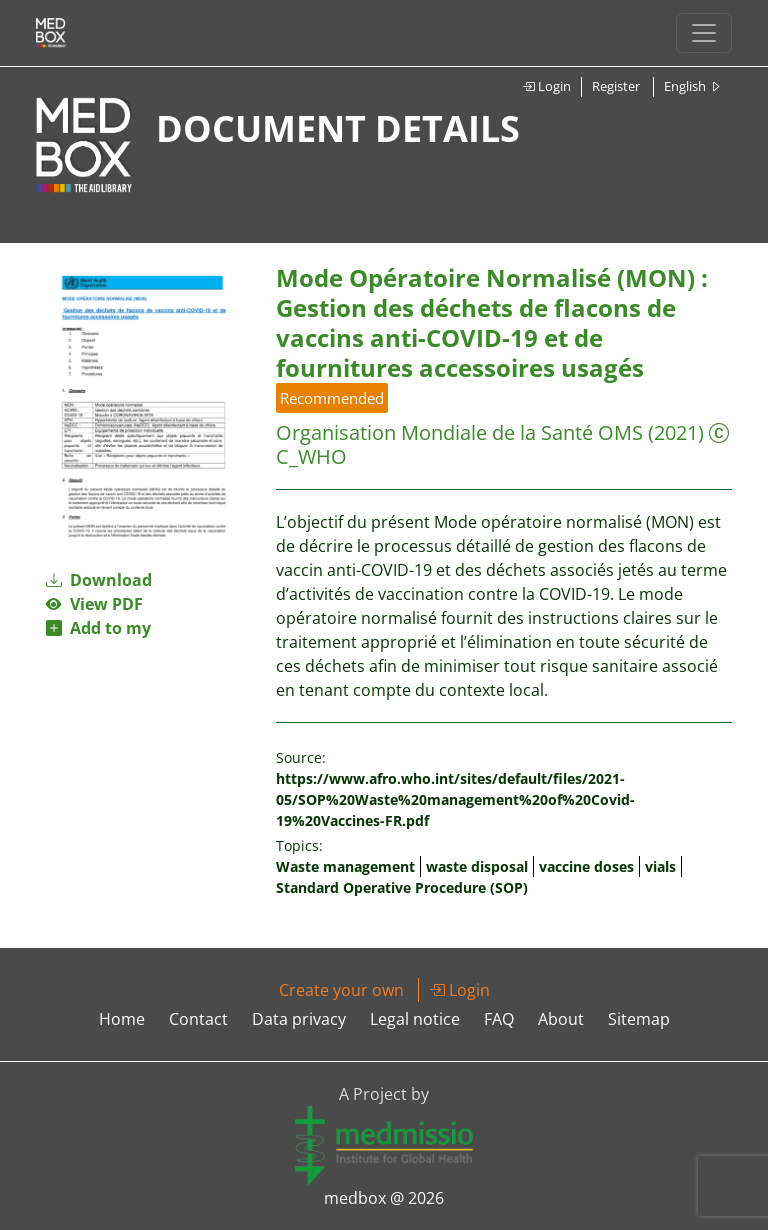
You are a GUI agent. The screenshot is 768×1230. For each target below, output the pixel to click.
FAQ (499, 1019)
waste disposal (477, 866)
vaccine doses (586, 866)
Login (546, 86)
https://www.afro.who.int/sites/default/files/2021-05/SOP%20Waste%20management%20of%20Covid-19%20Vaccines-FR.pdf (455, 799)
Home (122, 1019)
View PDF (94, 604)
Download (99, 580)
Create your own (341, 990)
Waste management (345, 866)
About (561, 1019)
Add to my (98, 628)
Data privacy (299, 1019)
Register (616, 86)
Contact (198, 1019)
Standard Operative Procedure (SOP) (402, 887)
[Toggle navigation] (704, 33)
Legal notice (415, 1019)
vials (660, 866)
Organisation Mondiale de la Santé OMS (459, 432)
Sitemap (639, 1019)
